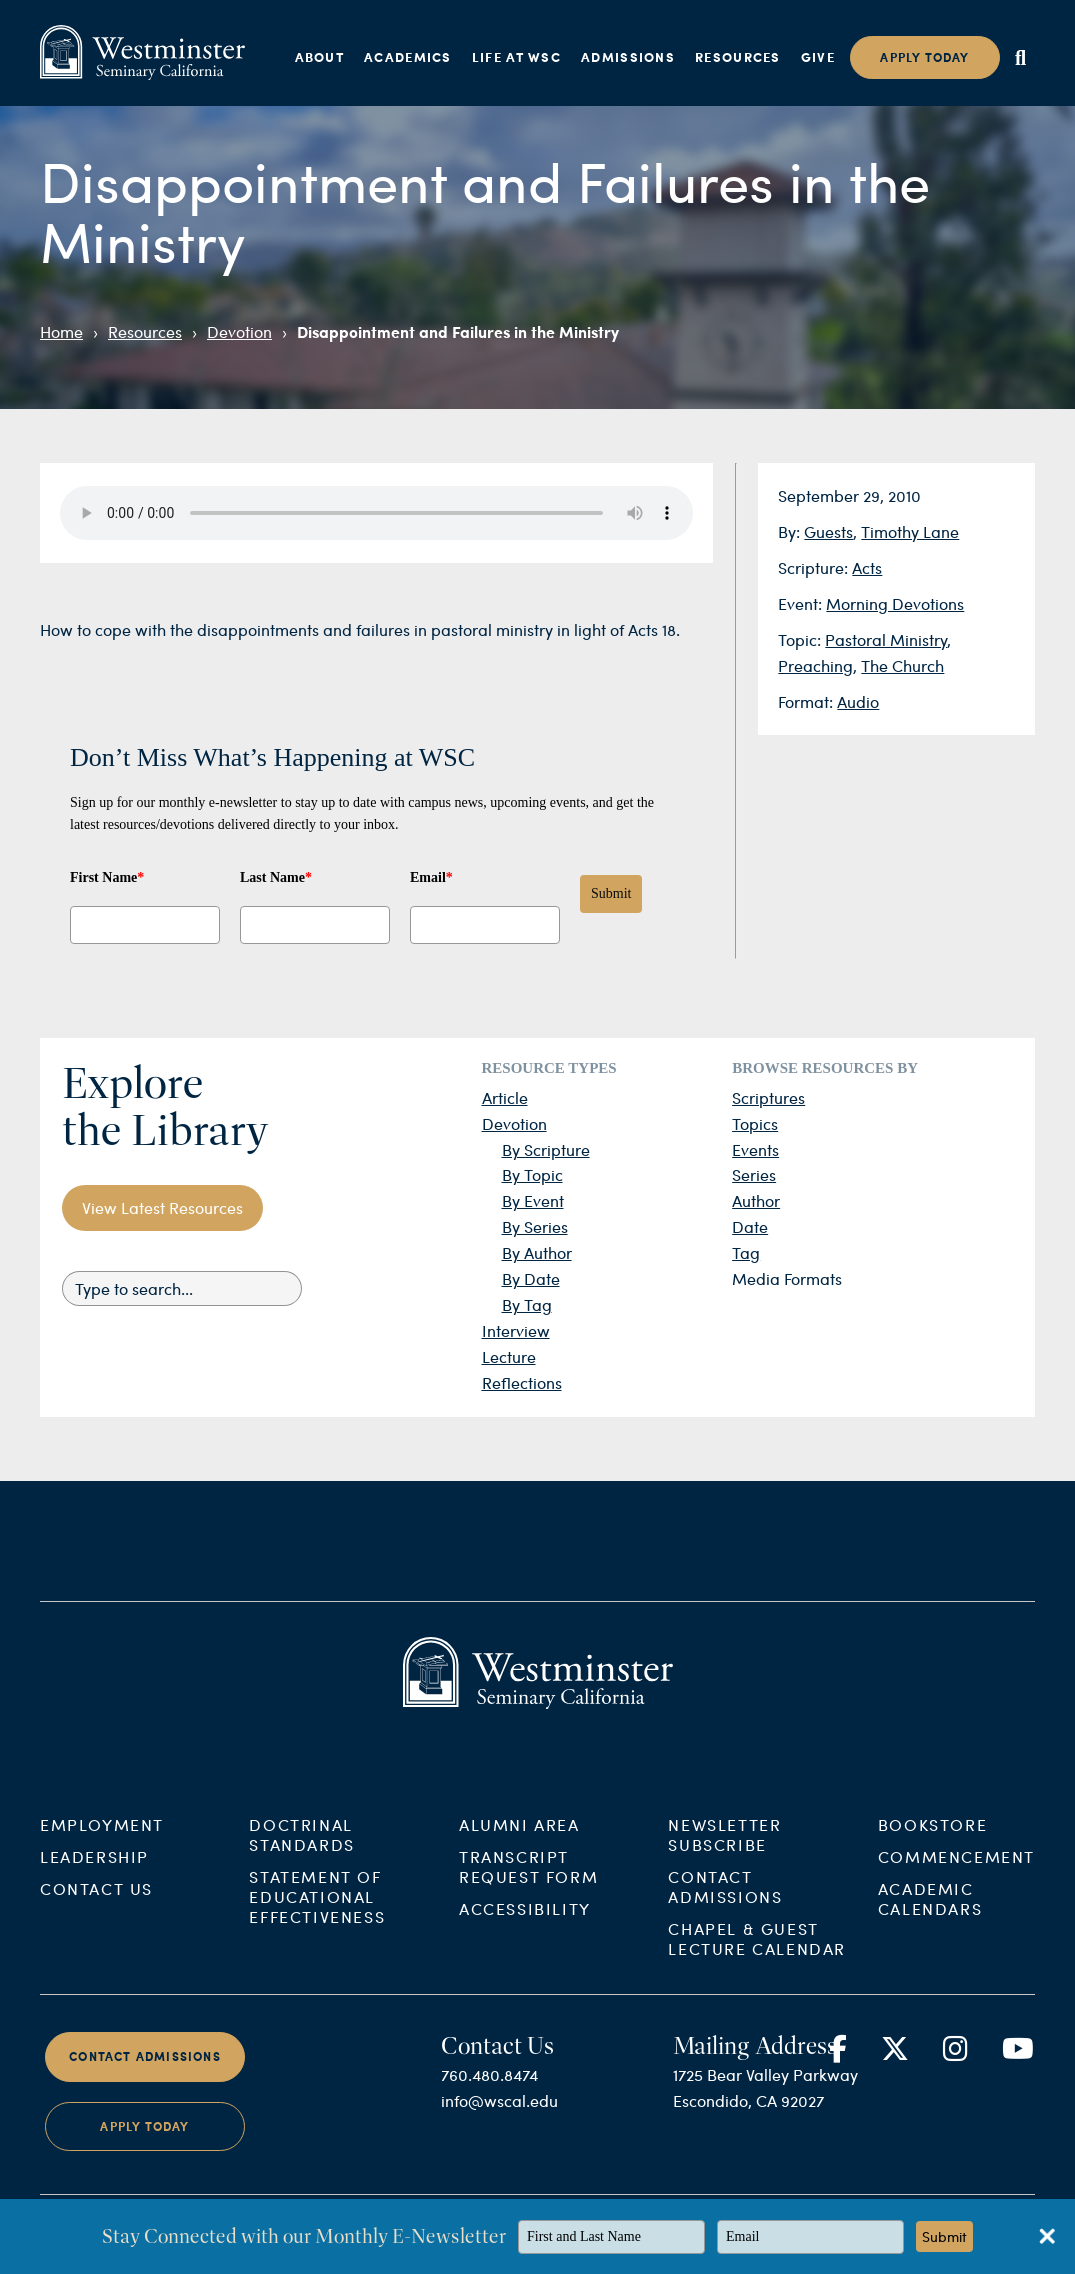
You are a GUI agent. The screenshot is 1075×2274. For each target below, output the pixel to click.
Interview (516, 1330)
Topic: (801, 639)
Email (431, 877)
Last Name (276, 877)
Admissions (628, 57)
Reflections (522, 1382)
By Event (533, 1200)
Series (754, 1174)
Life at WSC (516, 57)
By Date (531, 1278)
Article (505, 1097)
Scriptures (768, 1097)
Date (750, 1226)
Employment (102, 1844)
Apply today (924, 57)
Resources (738, 57)
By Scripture (546, 1149)
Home (61, 331)
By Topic (532, 1174)
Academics (408, 57)
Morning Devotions (895, 603)
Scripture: (815, 567)
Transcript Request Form (528, 1886)
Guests (828, 531)
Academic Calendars (930, 1918)
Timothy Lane (910, 531)
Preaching (815, 665)
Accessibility (525, 1928)
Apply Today (144, 2146)
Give (818, 57)
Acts (867, 567)
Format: (807, 701)
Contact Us (96, 1908)
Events (755, 1149)
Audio (858, 701)
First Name (107, 877)
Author (756, 1200)
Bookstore (932, 1844)
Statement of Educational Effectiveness (317, 1916)
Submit (611, 893)
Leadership (94, 1876)
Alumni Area (519, 1844)
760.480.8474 (489, 2094)
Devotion (239, 331)
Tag (746, 1252)
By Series (535, 1226)
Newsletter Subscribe (724, 1854)
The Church (902, 665)
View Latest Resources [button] (162, 1207)
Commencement (956, 1876)
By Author (537, 1252)
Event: (802, 603)
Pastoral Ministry (886, 639)
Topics (755, 1123)
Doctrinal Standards (301, 1854)
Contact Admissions (725, 1906)
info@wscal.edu (499, 2120)
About (320, 57)
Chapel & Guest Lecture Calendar (757, 1958)
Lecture (509, 1356)
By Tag (527, 1304)
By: (791, 531)
